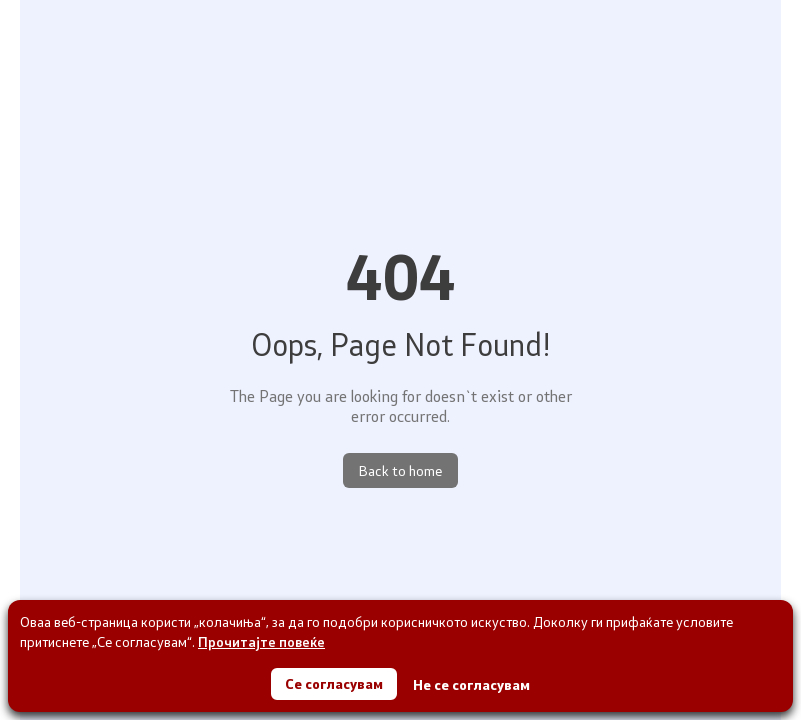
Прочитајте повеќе (261, 641)
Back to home (400, 470)
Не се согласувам (471, 684)
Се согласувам (334, 683)
